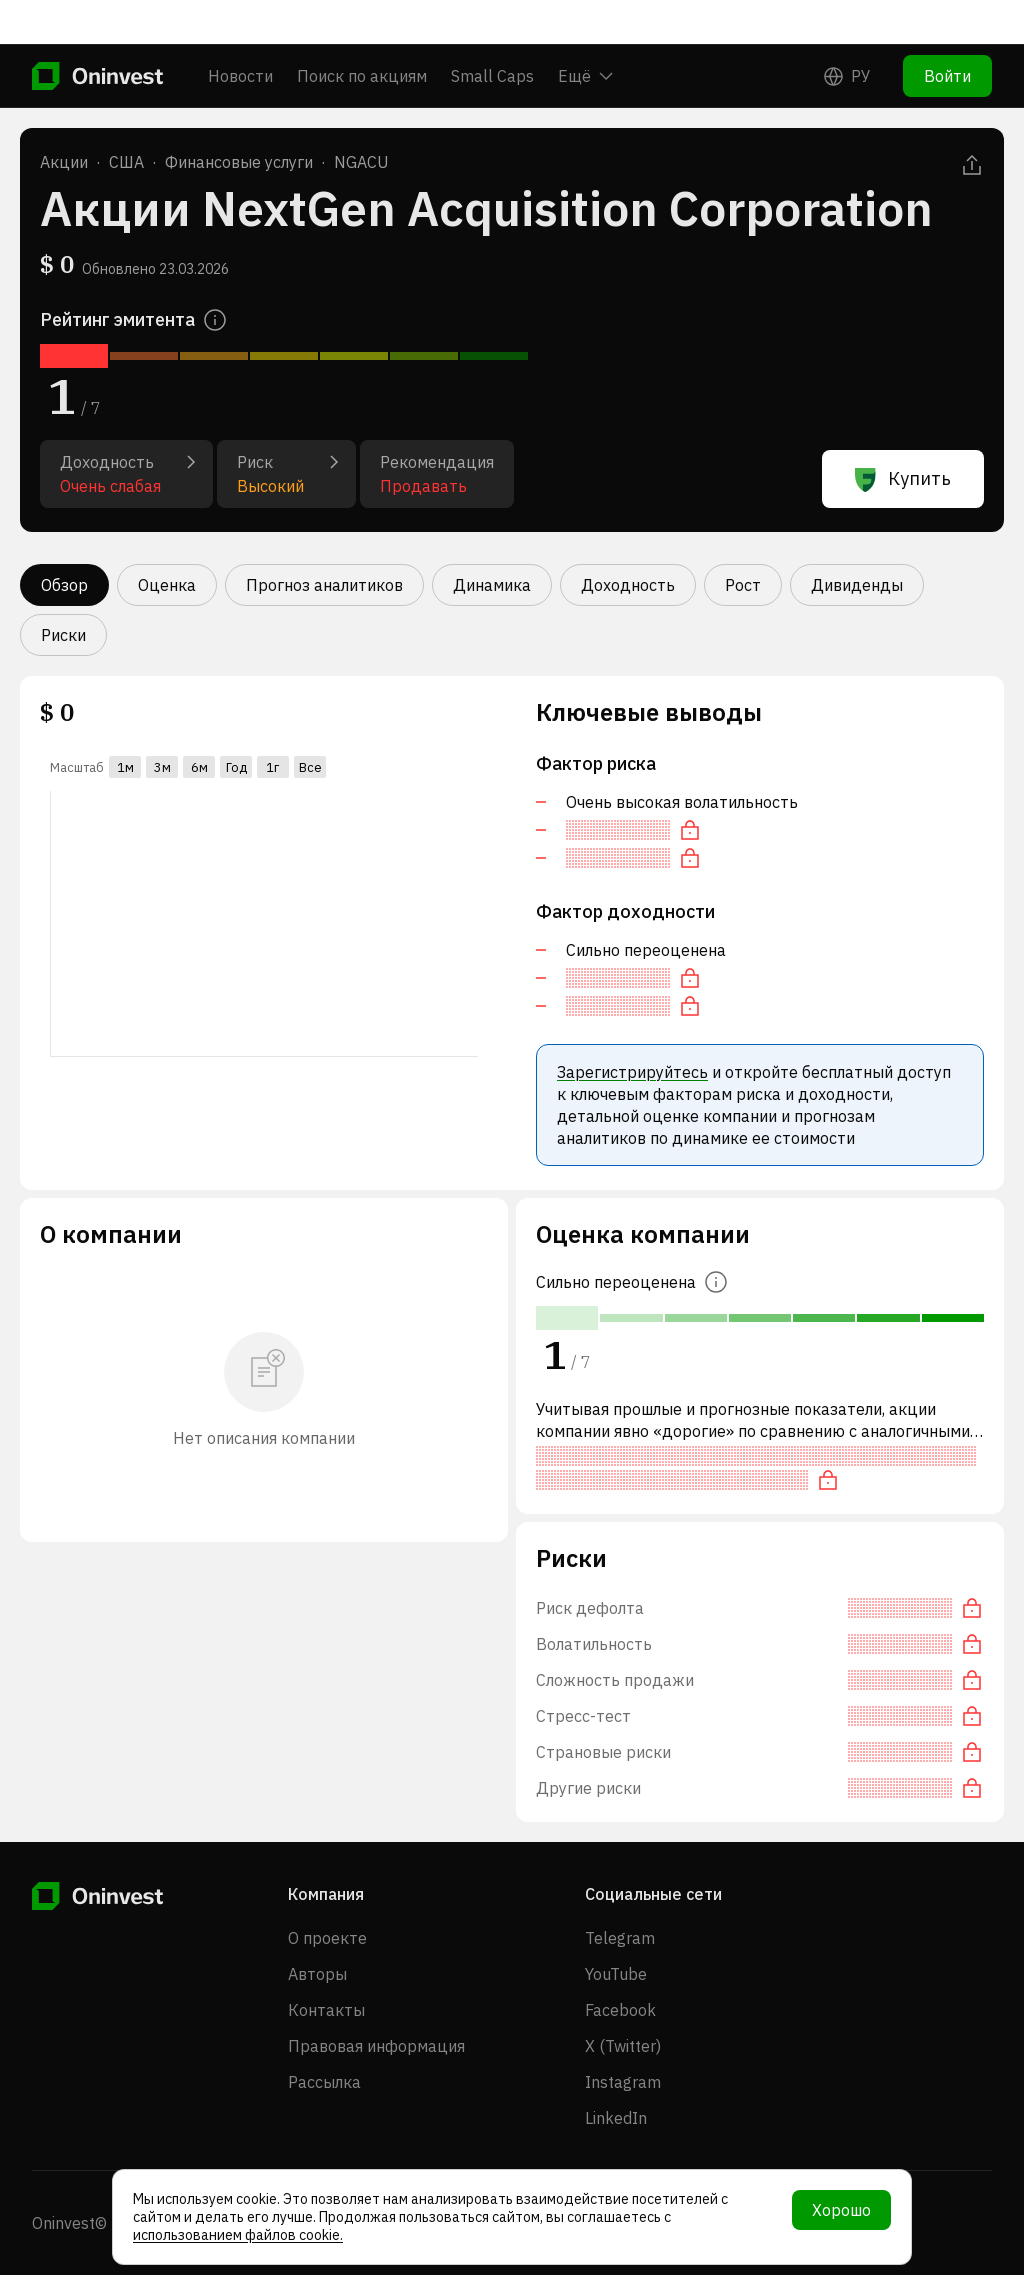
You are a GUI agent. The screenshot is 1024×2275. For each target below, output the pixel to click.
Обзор (64, 585)
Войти (947, 32)
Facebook (620, 2010)
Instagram (623, 2082)
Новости (240, 32)
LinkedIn (616, 2118)
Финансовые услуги (239, 162)
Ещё (585, 32)
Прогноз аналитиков (324, 585)
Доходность (628, 585)
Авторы (317, 1974)
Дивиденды (857, 585)
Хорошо (841, 2210)
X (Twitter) (623, 2046)
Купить (903, 479)
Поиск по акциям (362, 32)
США (126, 162)
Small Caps (492, 32)
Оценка (167, 585)
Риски (63, 635)
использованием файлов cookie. (238, 2235)
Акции (64, 162)
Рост (743, 585)
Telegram (620, 1938)
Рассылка (324, 2082)
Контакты (326, 2010)
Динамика (492, 585)
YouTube (616, 1974)
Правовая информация (376, 2046)
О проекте (327, 1938)
